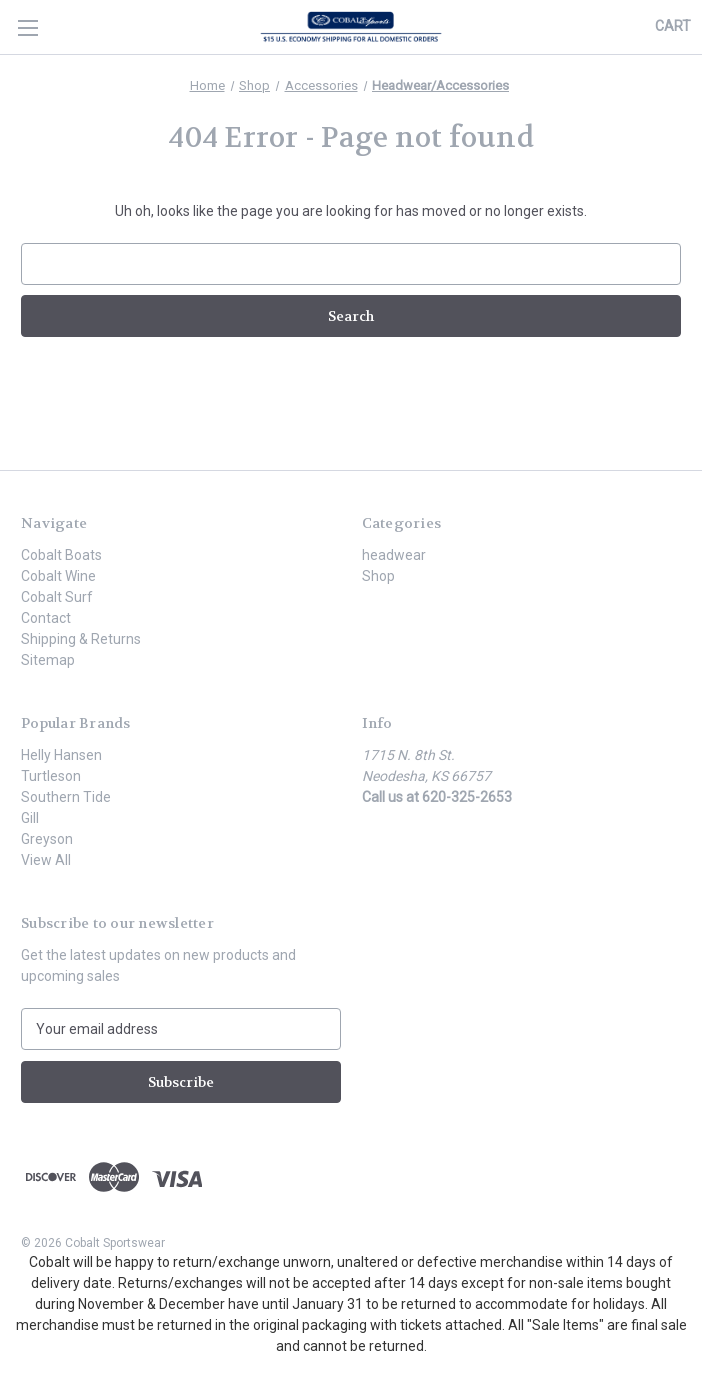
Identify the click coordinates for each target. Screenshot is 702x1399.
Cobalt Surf (57, 597)
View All (46, 860)
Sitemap (48, 660)
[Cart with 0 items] (673, 26)
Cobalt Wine (58, 576)
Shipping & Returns (81, 639)
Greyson (47, 839)
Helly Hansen (61, 755)
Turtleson (51, 776)
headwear (394, 555)
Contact (46, 618)
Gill (30, 818)
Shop (378, 576)
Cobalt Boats (61, 555)
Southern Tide (66, 797)
